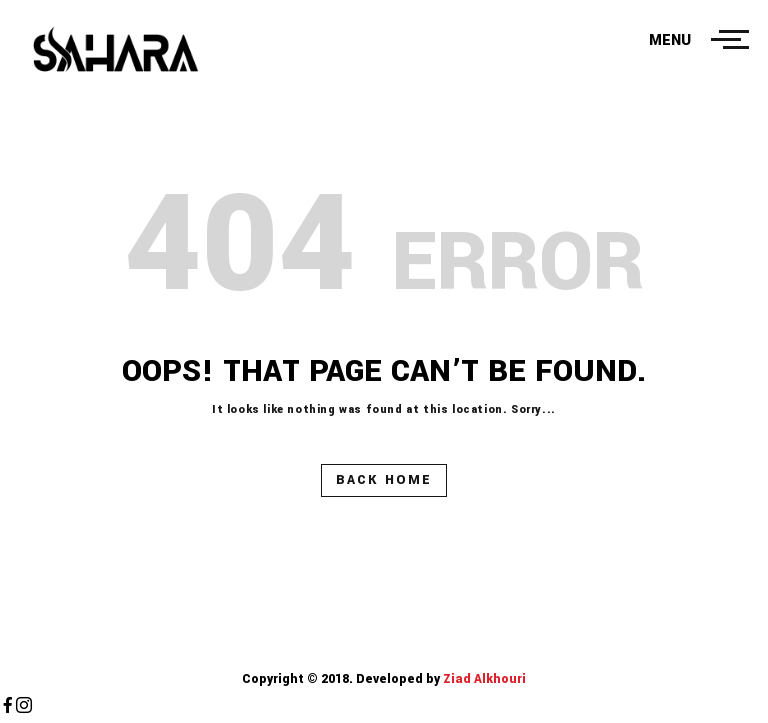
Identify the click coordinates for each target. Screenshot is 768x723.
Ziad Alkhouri (483, 679)
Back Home (384, 480)
